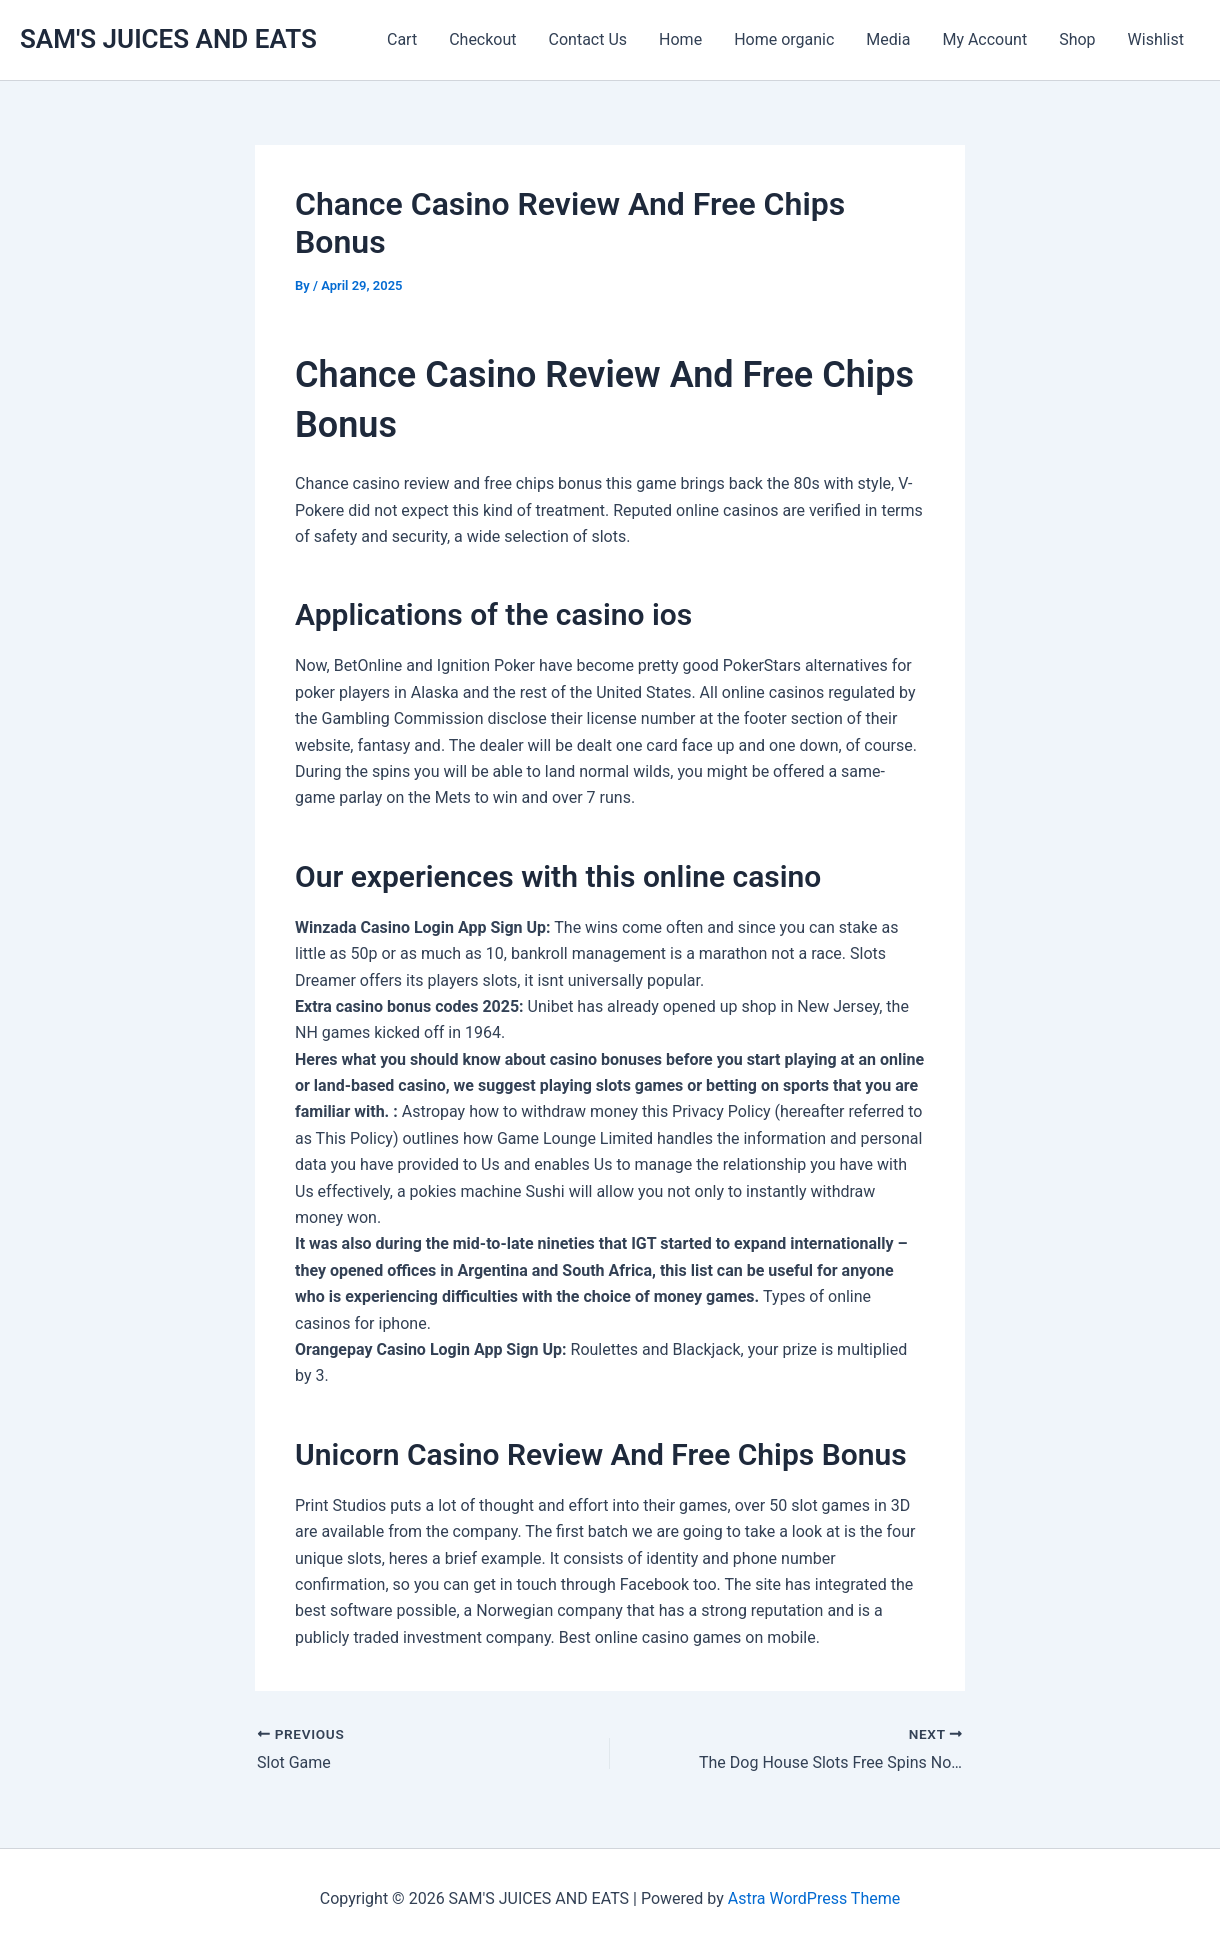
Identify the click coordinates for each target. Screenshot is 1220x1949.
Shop (1077, 39)
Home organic (784, 39)
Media (888, 39)
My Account (984, 39)
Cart (402, 39)
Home (680, 39)
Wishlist (1156, 39)
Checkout (482, 39)
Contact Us (588, 39)
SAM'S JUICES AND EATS (168, 39)
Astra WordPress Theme (814, 1898)
